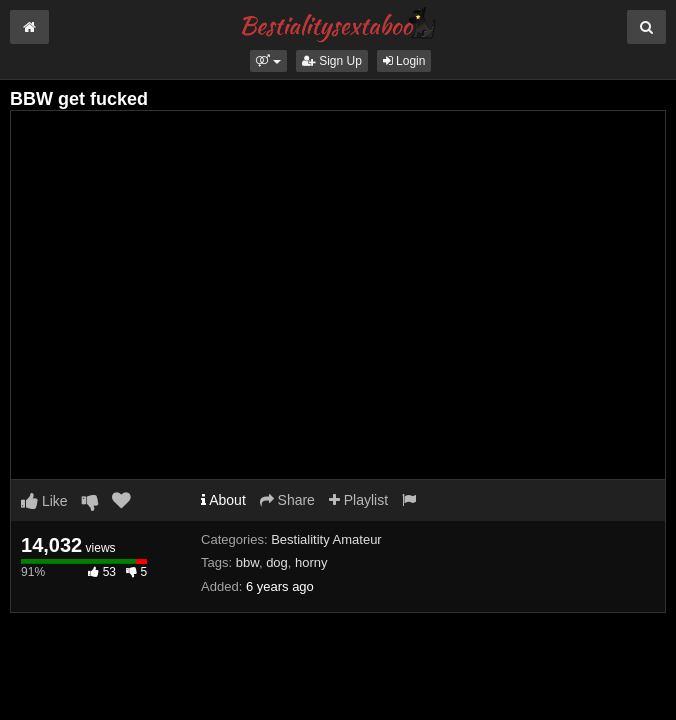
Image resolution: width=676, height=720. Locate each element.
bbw (247, 562)
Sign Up (332, 61)
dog (277, 562)
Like (44, 501)
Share (287, 500)
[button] (268, 61)
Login (404, 61)
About (223, 500)
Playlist (358, 500)
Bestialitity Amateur (326, 539)
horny (311, 562)
